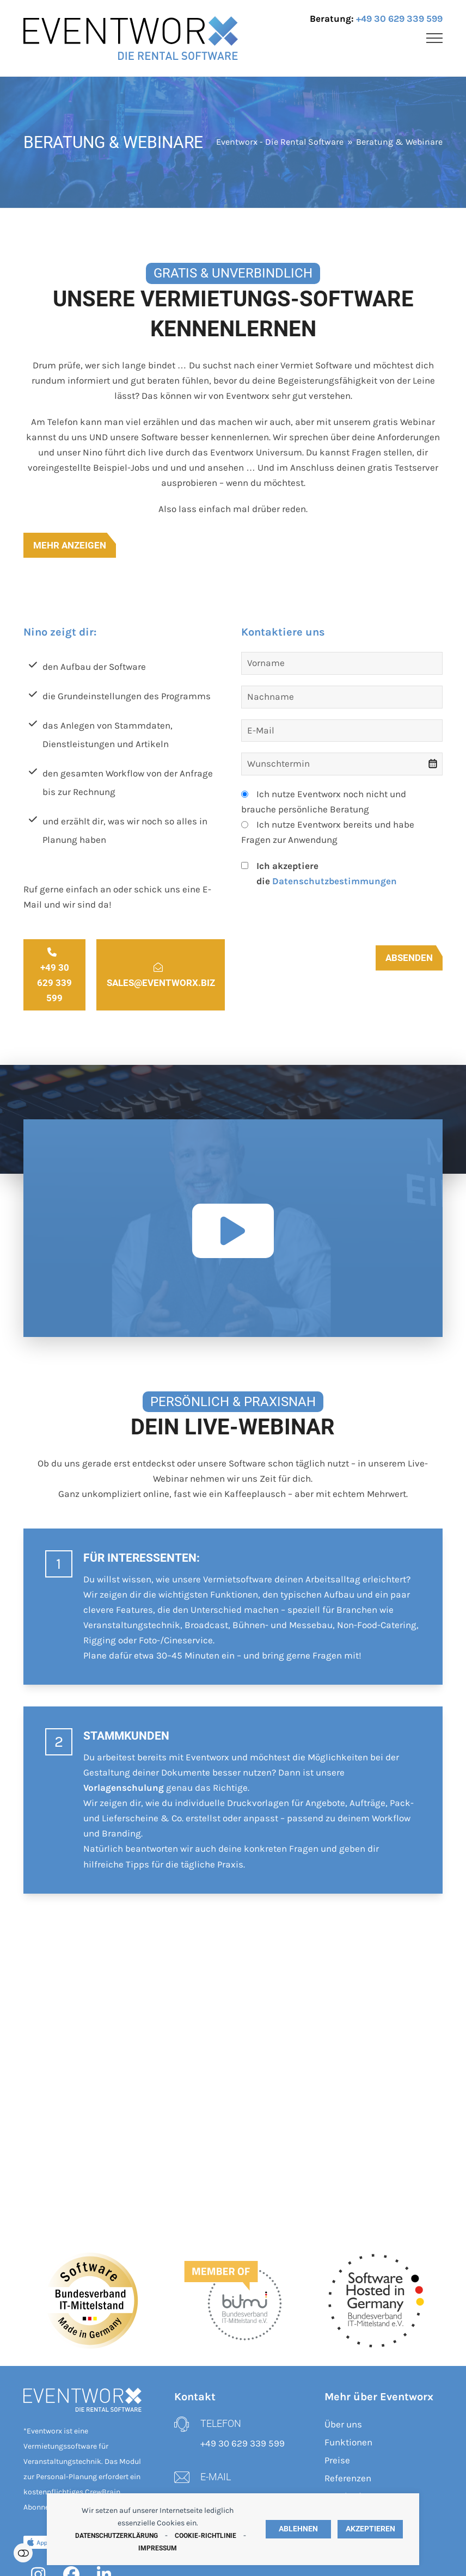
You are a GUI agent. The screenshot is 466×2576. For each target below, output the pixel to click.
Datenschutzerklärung (116, 2536)
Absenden (409, 957)
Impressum (157, 2548)
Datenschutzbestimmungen (334, 881)
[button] (434, 38)
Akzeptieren (370, 2529)
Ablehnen (298, 2529)
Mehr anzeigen (69, 545)
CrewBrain (102, 2492)
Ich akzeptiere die (326, 873)
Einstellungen (23, 2552)
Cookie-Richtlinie (205, 2536)
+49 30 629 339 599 (399, 18)
